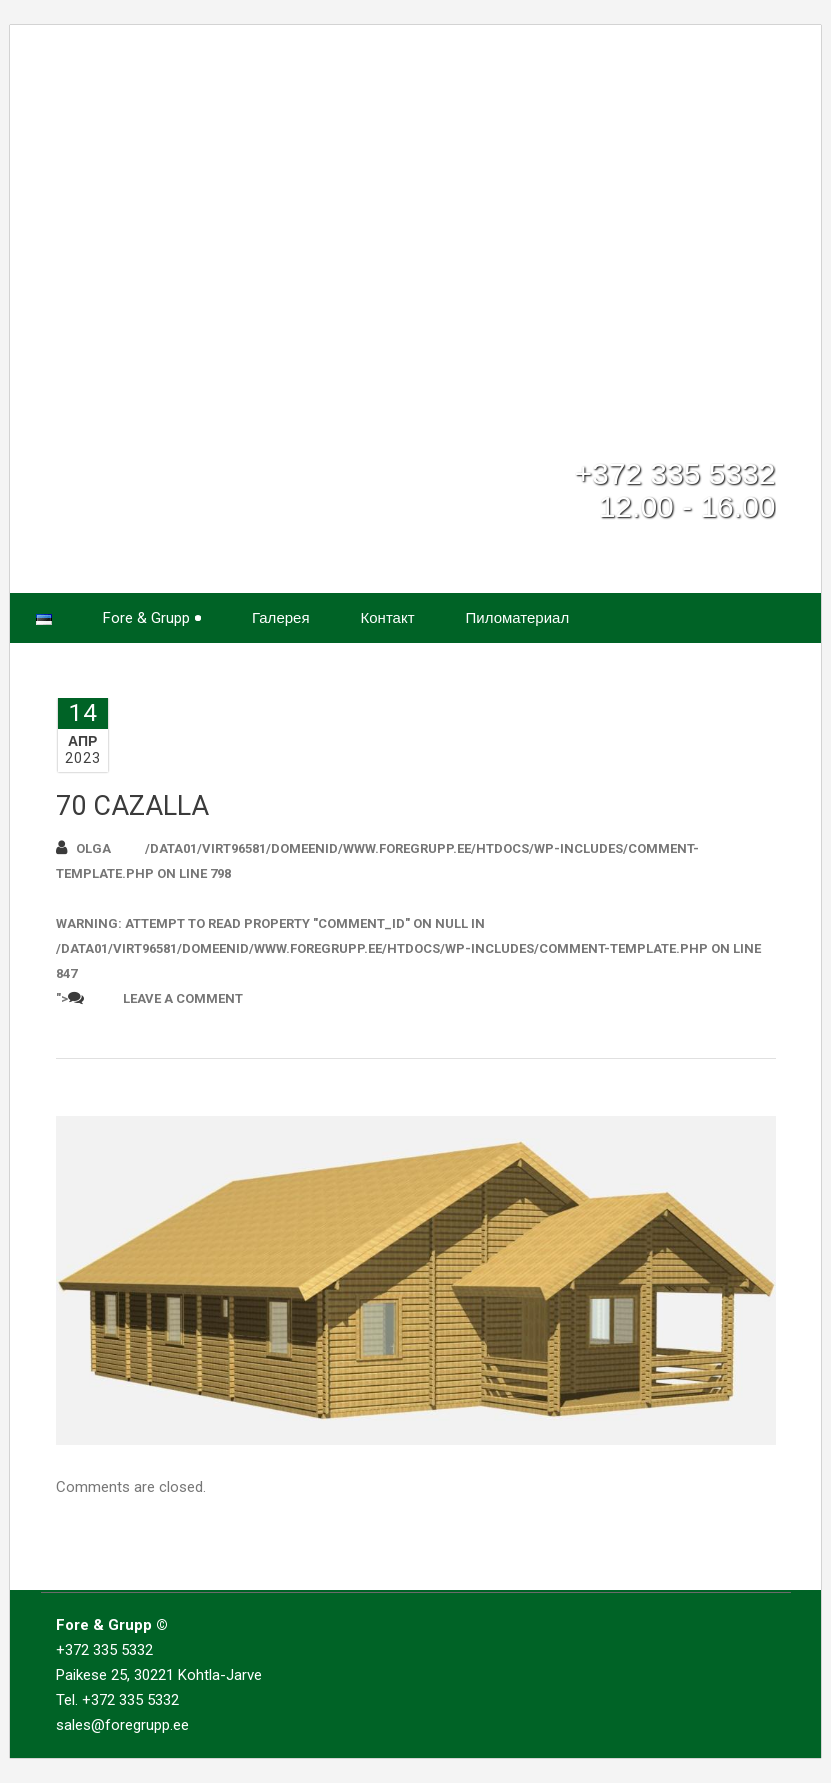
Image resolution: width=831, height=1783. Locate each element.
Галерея (281, 618)
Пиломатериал (518, 618)
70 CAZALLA (132, 806)
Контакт (388, 618)
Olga (83, 847)
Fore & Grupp (152, 618)
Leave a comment (183, 998)
